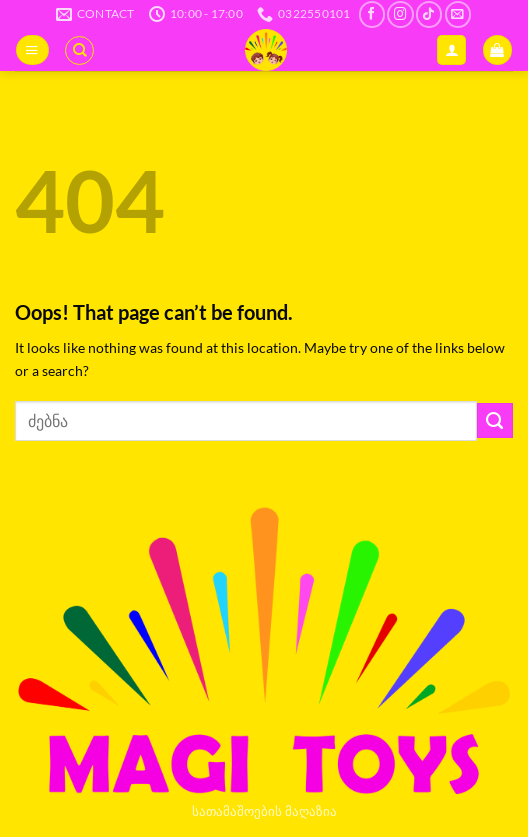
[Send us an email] (458, 14)
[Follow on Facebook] (372, 14)
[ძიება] (79, 50)
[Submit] (495, 421)
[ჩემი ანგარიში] (451, 50)
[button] (32, 50)
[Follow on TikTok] (429, 14)
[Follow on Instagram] (400, 14)
